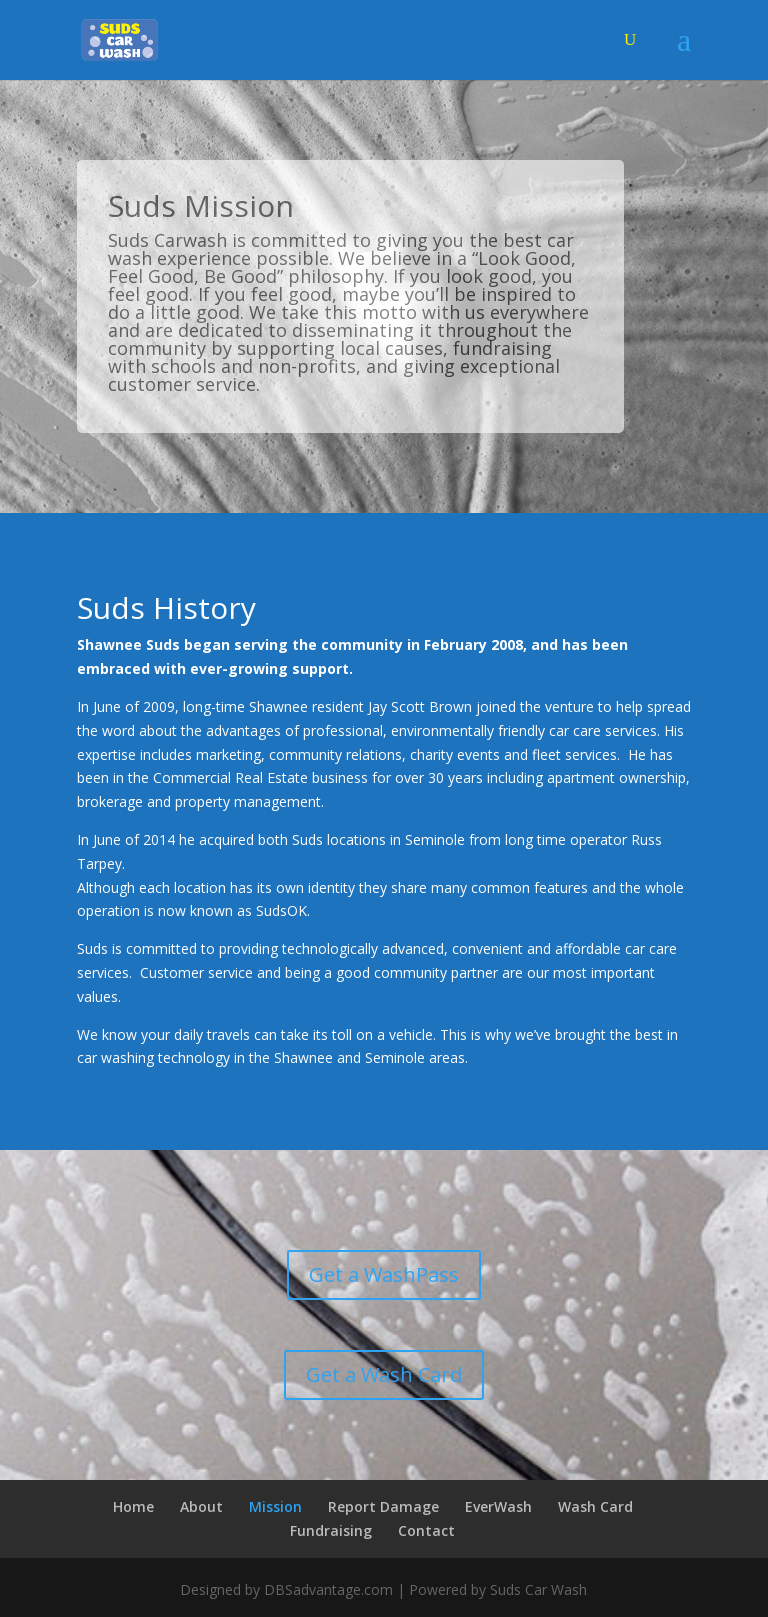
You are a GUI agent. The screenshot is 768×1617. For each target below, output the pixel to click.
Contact (426, 1530)
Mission (275, 1506)
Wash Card (595, 1506)
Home (133, 1506)
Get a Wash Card (384, 1374)
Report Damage (383, 1506)
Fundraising (331, 1530)
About (201, 1506)
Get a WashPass (384, 1274)
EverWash (498, 1506)
